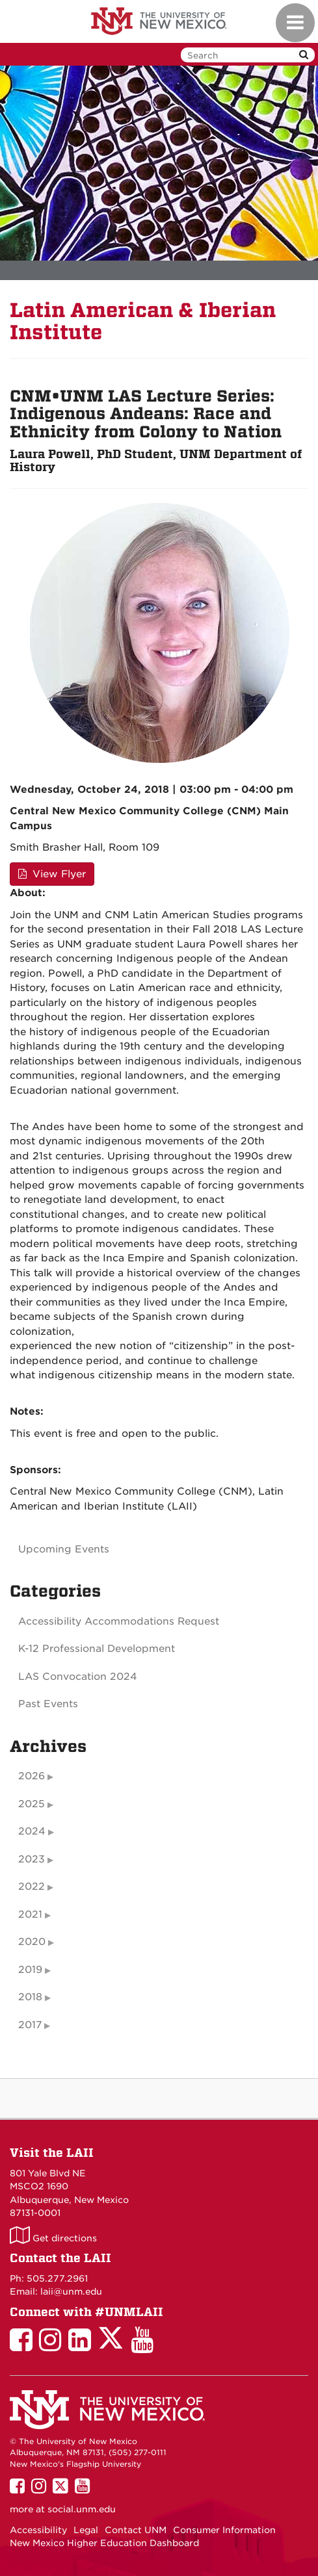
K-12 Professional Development (96, 1649)
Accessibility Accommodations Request (118, 1621)
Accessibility (38, 2530)
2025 (31, 1804)
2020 (32, 1942)
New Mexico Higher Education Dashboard (104, 2543)
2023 (31, 1859)
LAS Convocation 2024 (77, 1676)
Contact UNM (135, 2530)
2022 (31, 1886)
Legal (85, 2530)
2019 (30, 1970)
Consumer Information (224, 2530)
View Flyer (52, 874)
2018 (30, 1997)
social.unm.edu (81, 2509)
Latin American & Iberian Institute (143, 321)
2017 (30, 2025)
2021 (30, 1914)
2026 (31, 1776)
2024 (32, 1831)
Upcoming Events (63, 1549)
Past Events (48, 1704)
